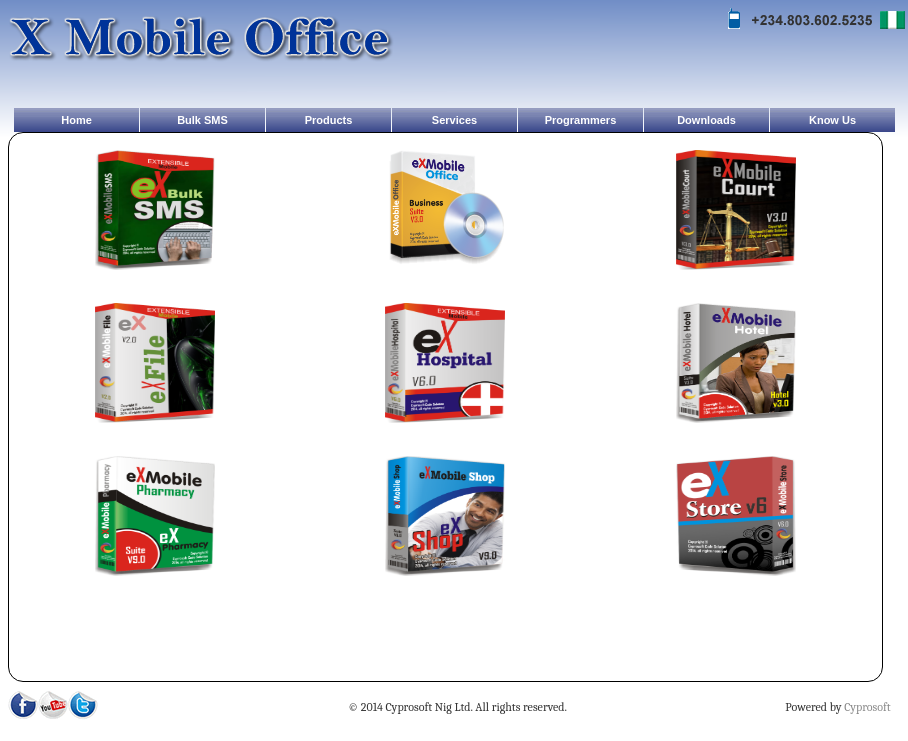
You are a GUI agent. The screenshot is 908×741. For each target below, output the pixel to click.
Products (329, 120)
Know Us (832, 120)
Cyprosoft (867, 707)
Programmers (581, 120)
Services (454, 120)
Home (76, 120)
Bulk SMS (202, 120)
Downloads (706, 120)
